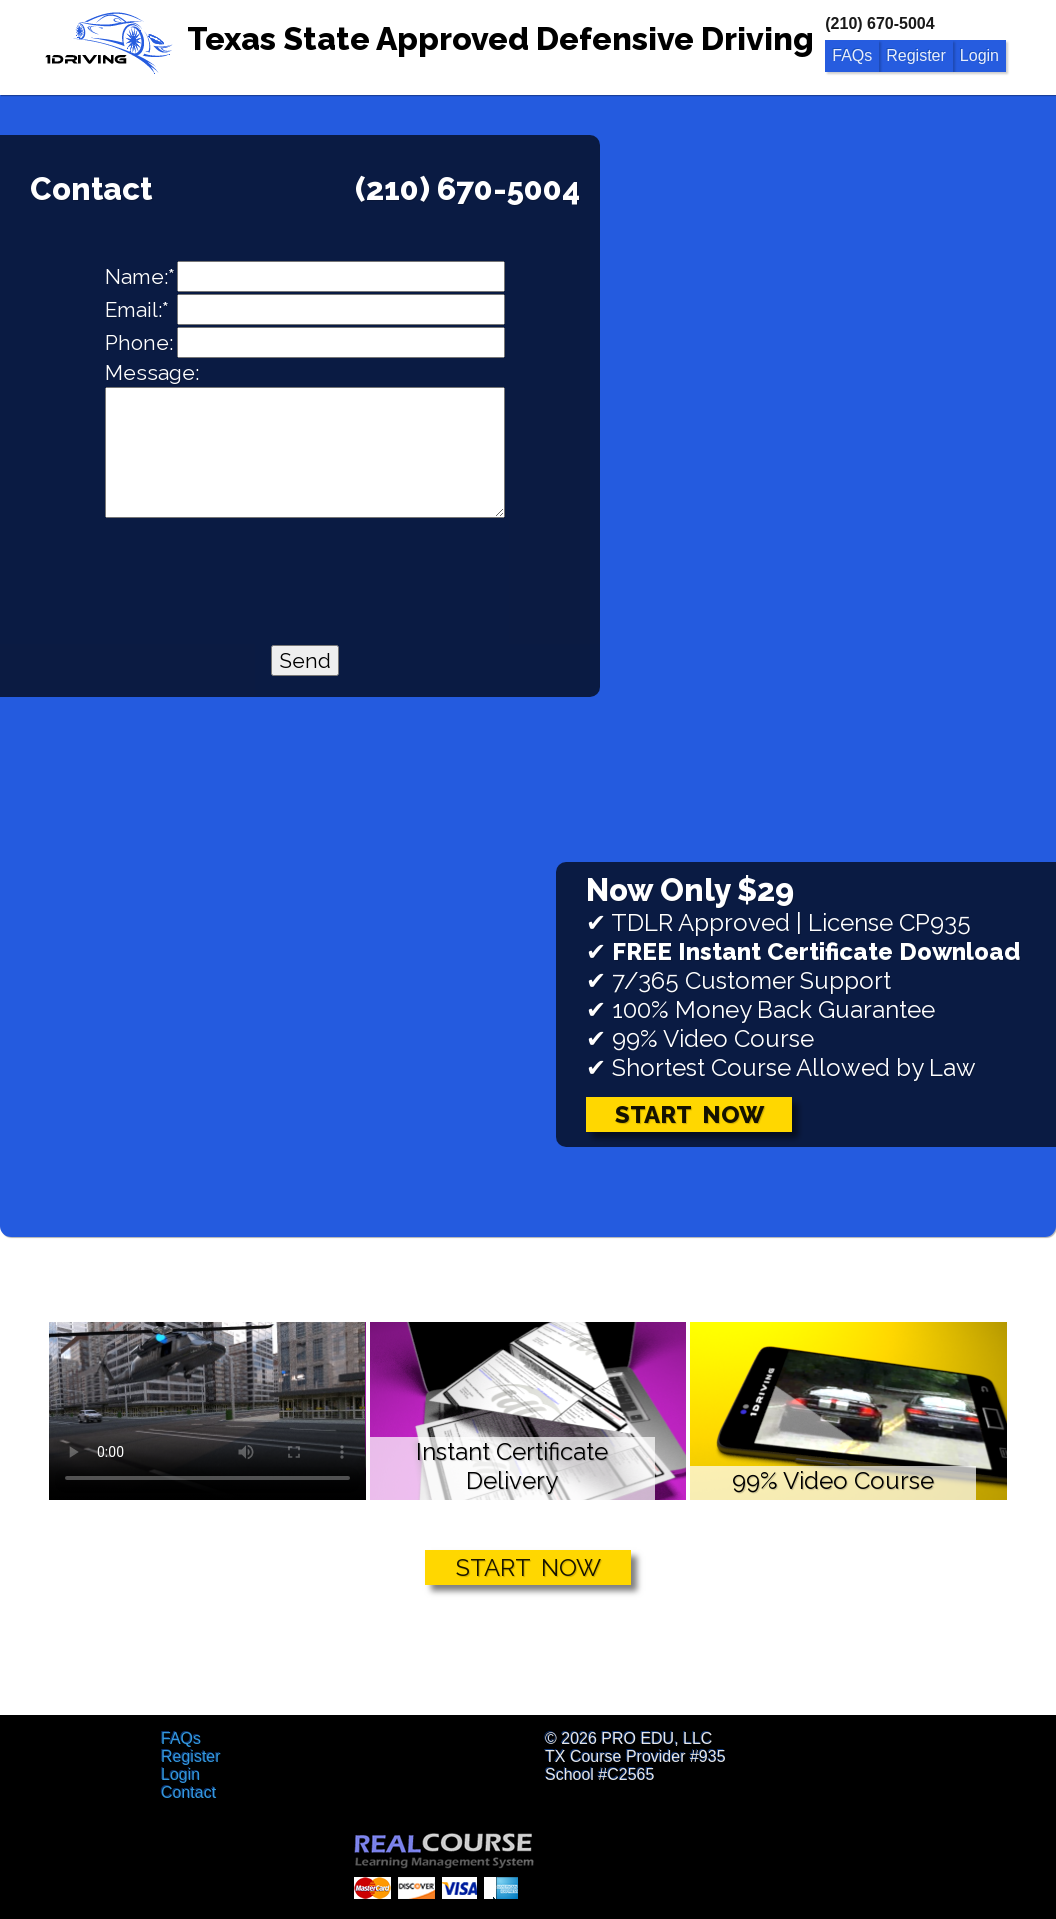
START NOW (528, 1567)
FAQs (852, 55)
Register (916, 55)
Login (979, 55)
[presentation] (305, 569)
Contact (188, 1792)
